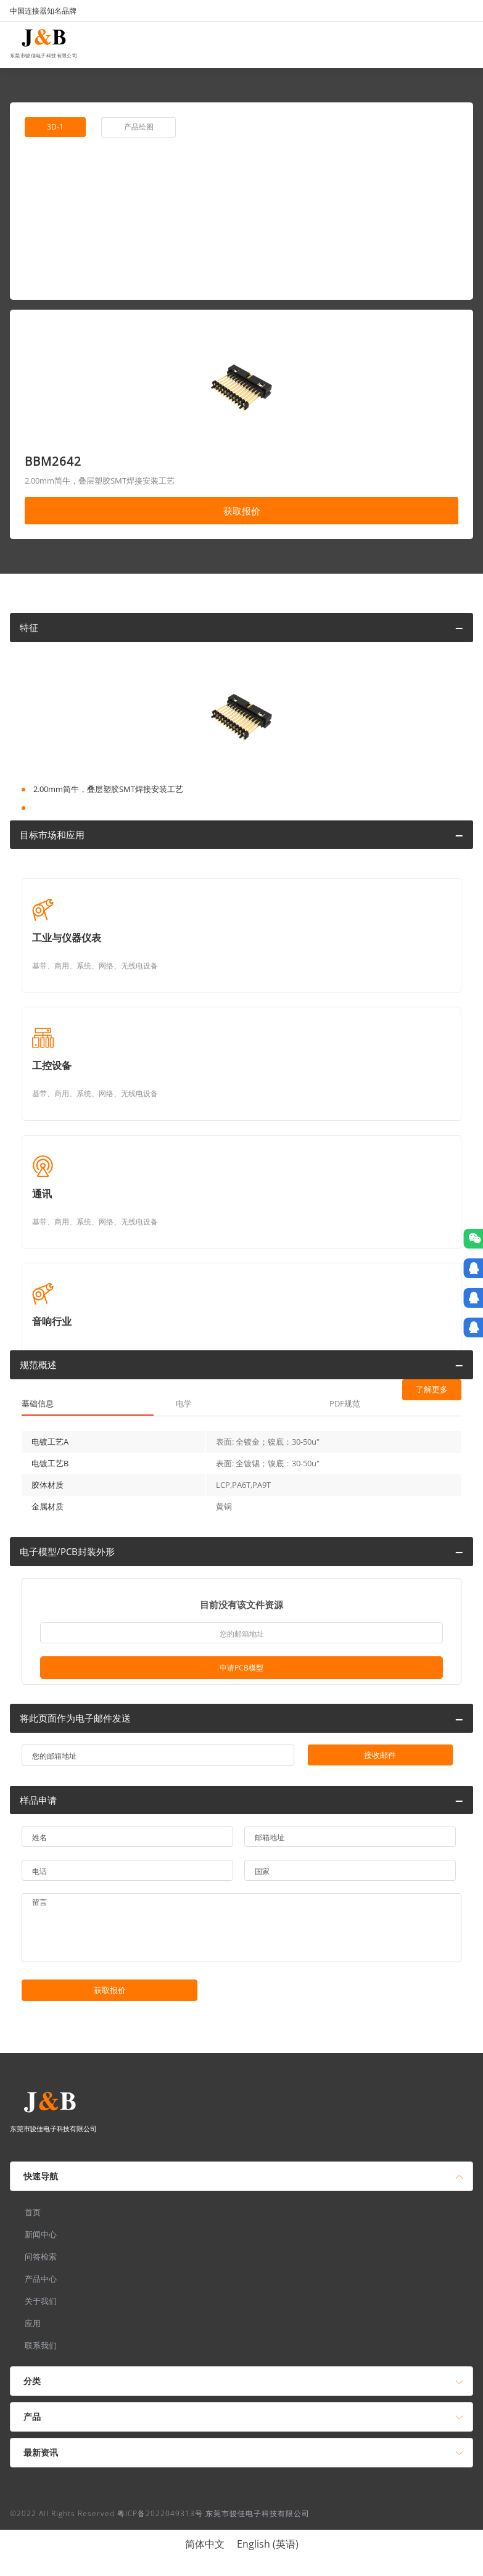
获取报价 (241, 511)
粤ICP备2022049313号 (160, 2513)
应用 (33, 2323)
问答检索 (41, 2256)
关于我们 (41, 2300)
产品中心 (41, 2278)
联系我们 (41, 2345)
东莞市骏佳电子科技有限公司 (43, 54)
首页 (33, 2212)
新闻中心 (41, 2234)
